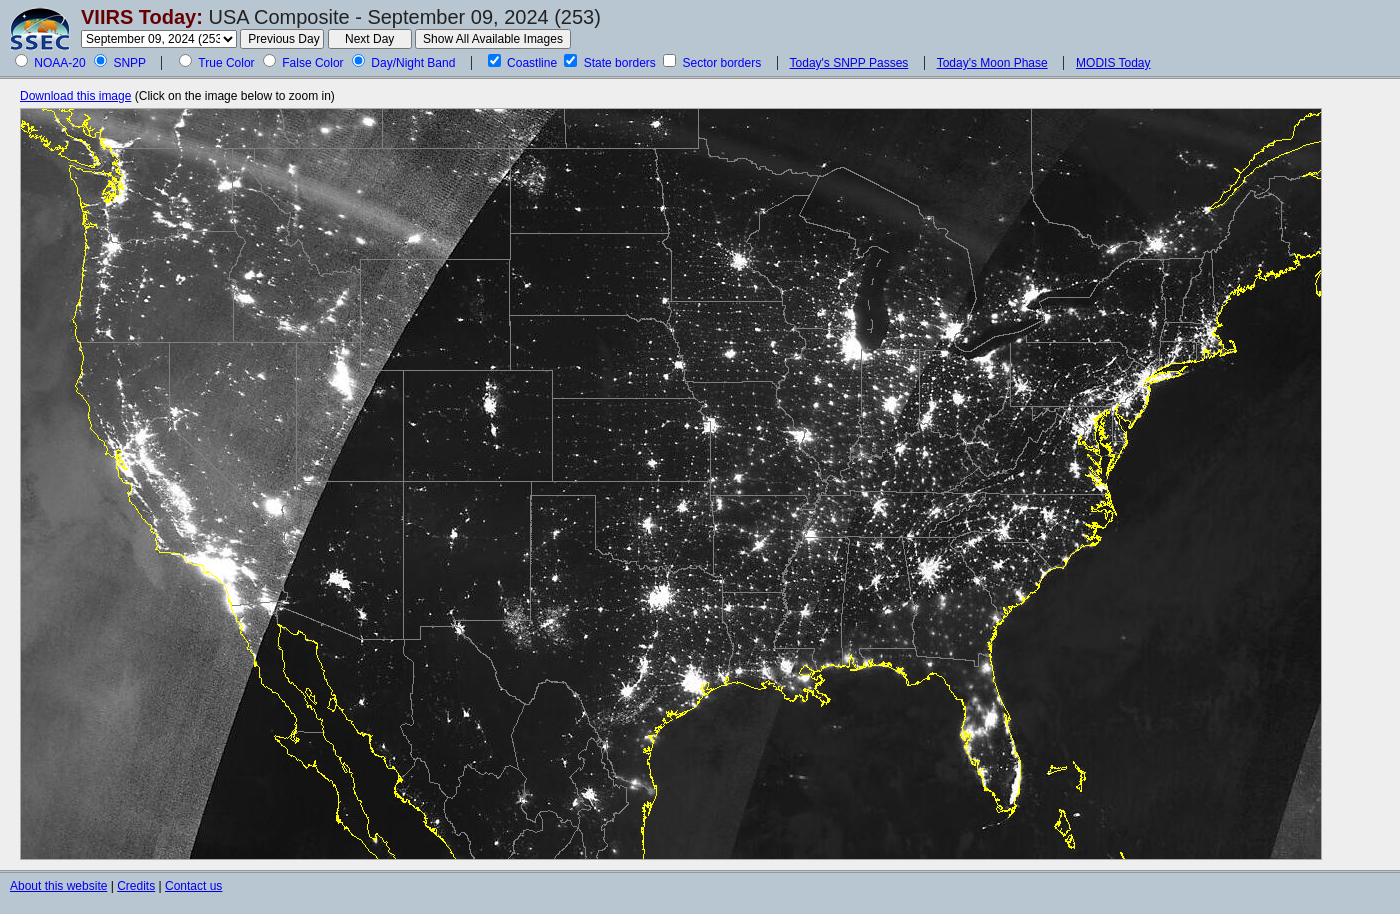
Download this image (75, 96)
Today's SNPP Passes (849, 63)
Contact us (193, 886)
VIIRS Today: (142, 17)
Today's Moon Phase (992, 63)
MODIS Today (1113, 63)
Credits (136, 886)
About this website (58, 886)
